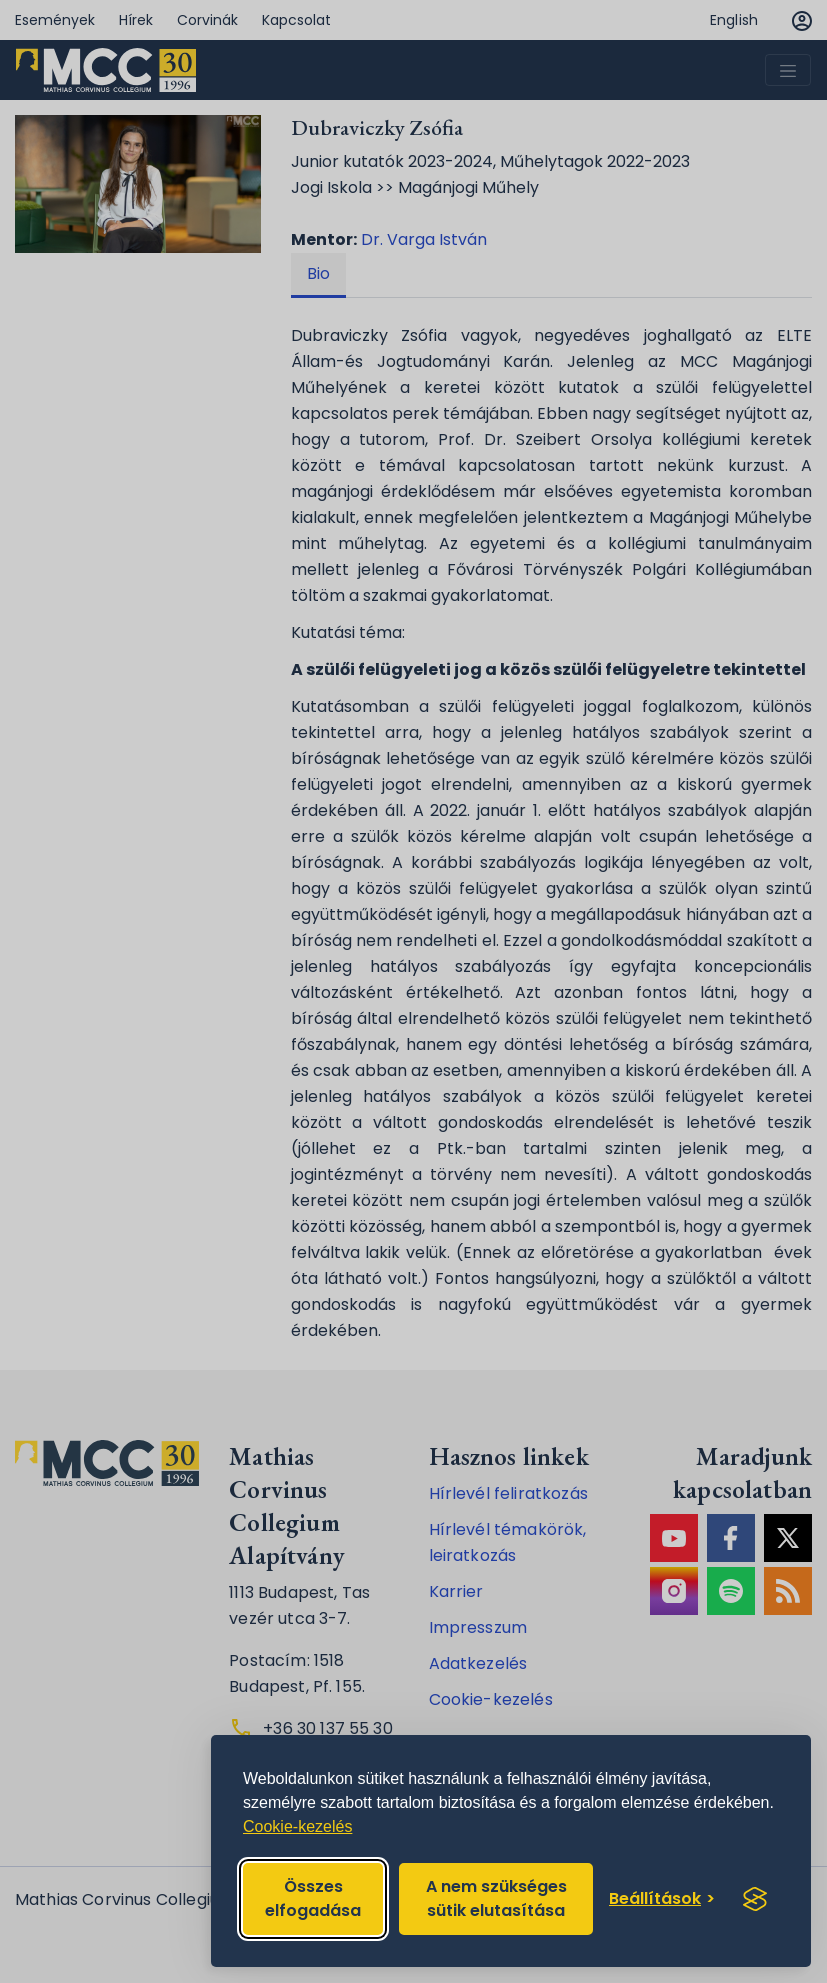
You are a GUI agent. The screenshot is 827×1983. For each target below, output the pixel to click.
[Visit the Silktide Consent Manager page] (755, 1899)
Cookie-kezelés (297, 1826)
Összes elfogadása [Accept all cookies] (313, 1898)
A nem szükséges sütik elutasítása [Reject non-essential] (496, 1898)
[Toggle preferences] (662, 1899)
